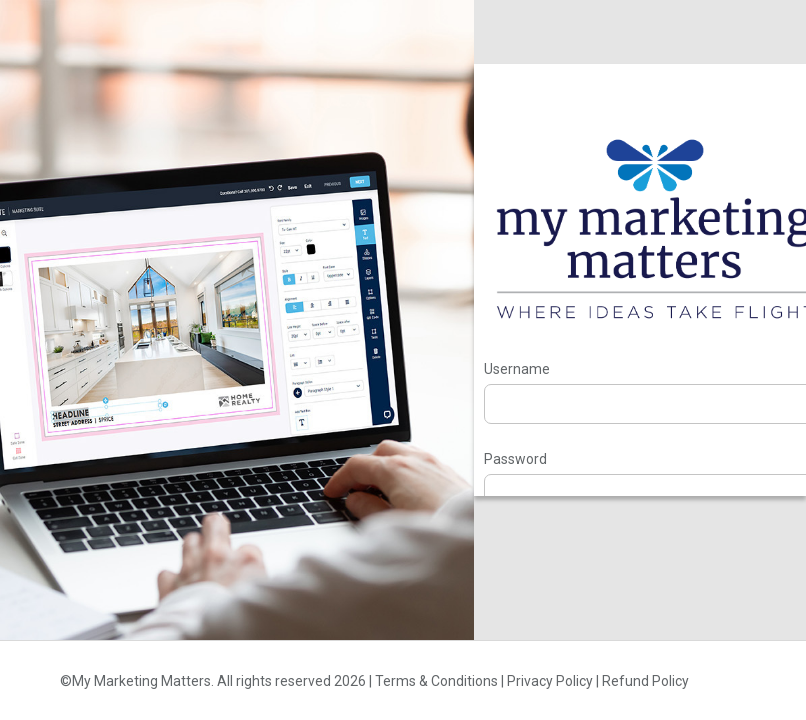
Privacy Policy (550, 681)
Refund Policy (645, 681)
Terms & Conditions (436, 681)
